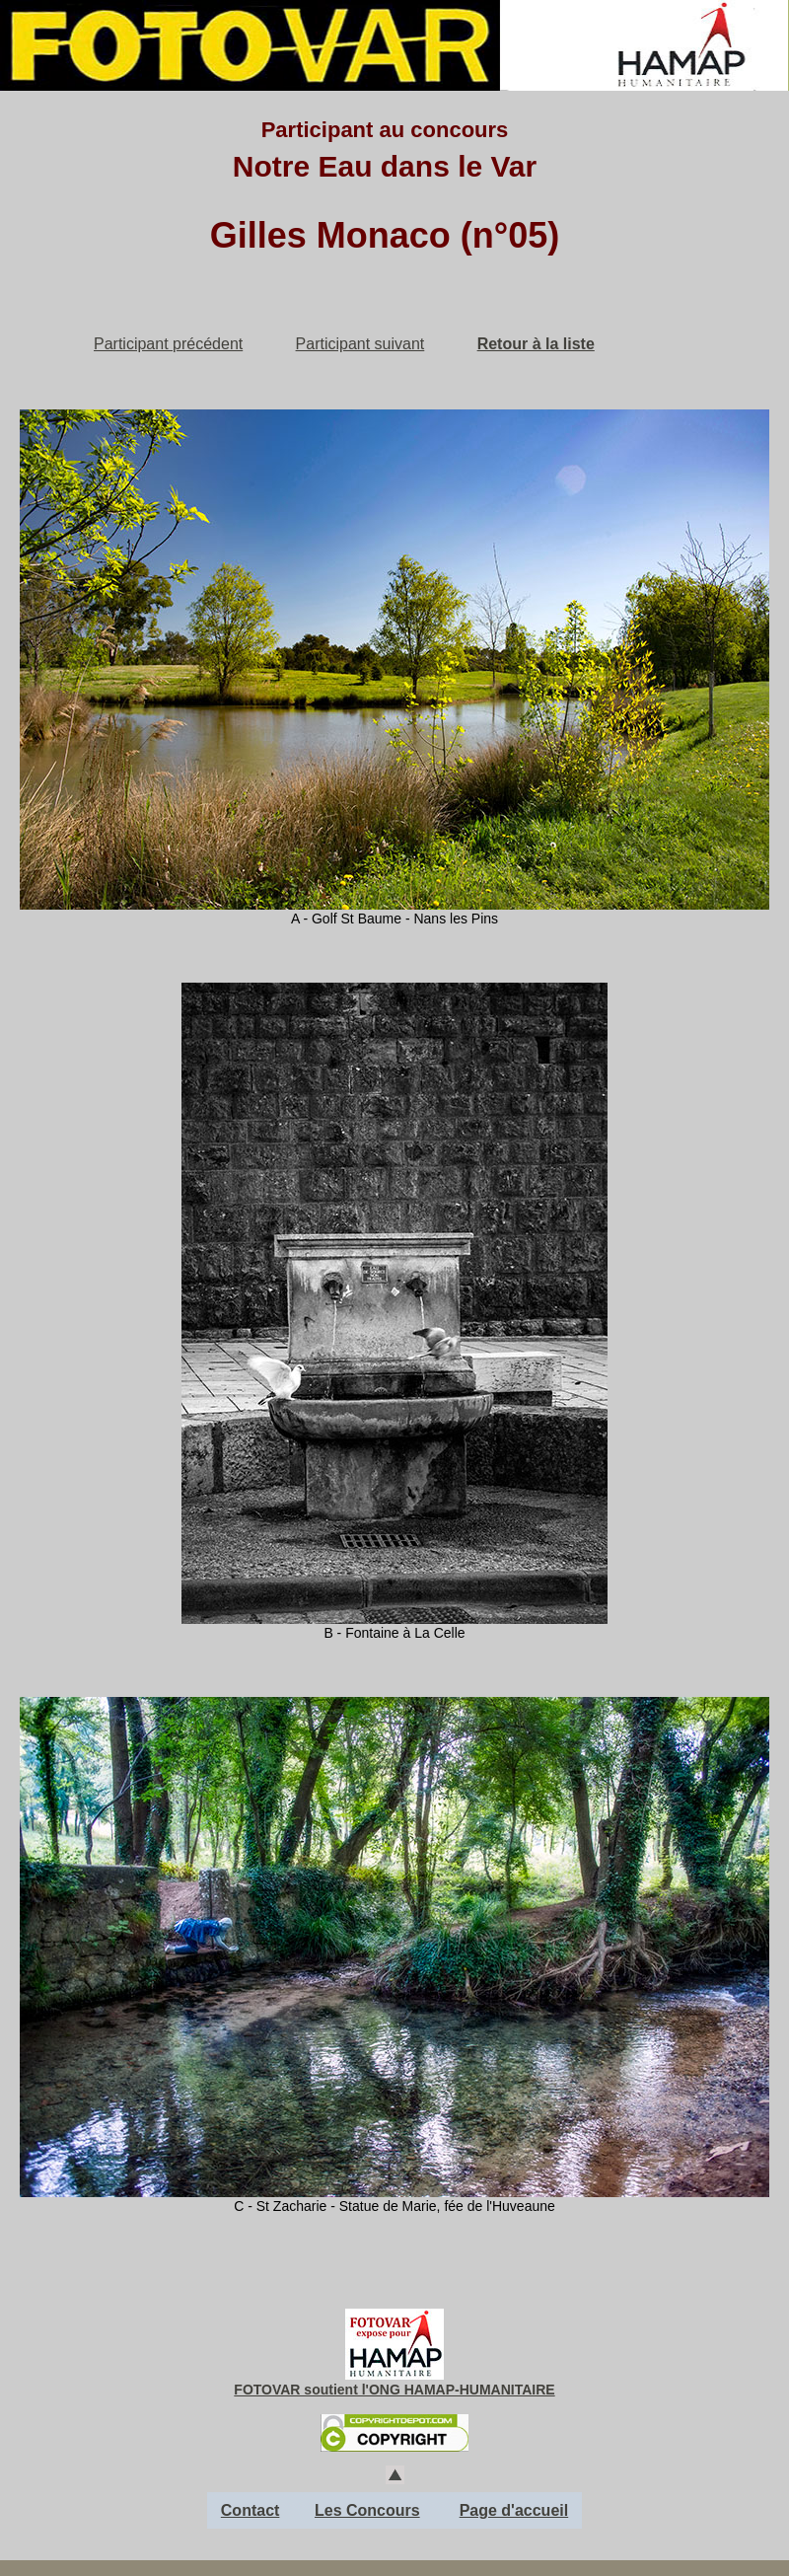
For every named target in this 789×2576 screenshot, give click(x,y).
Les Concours (367, 2510)
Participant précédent (168, 343)
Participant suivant (360, 343)
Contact (250, 2510)
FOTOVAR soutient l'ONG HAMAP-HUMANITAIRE (394, 2389)
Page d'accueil (514, 2510)
